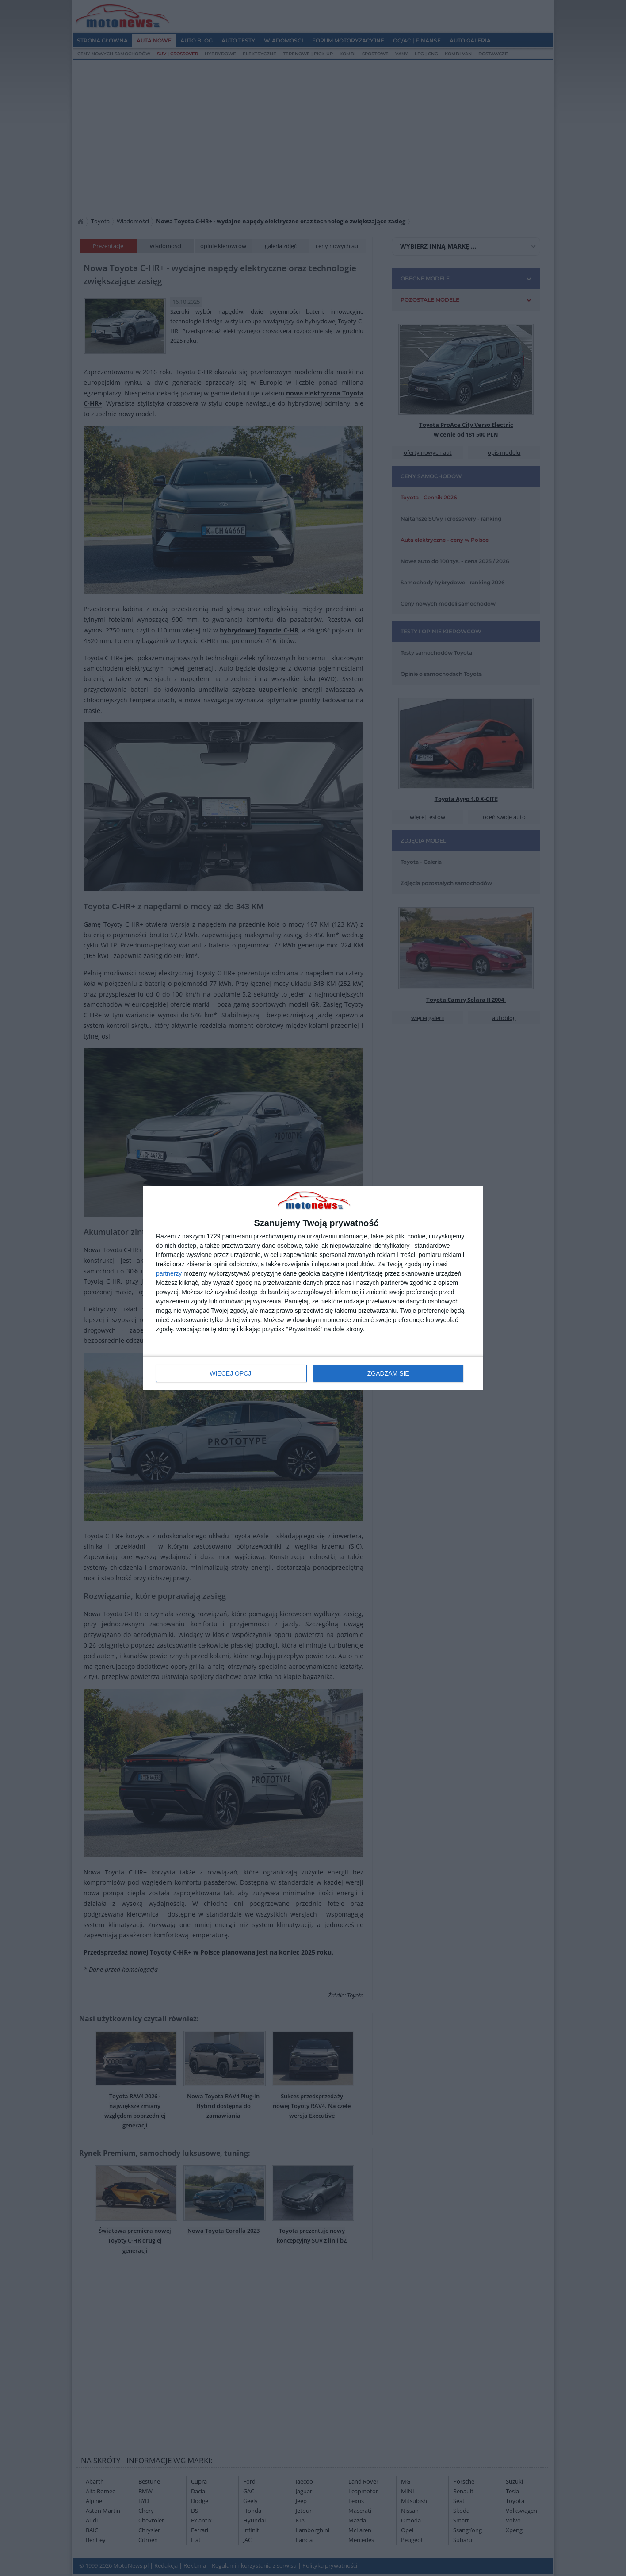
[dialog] (313, 1288)
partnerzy (169, 1273)
